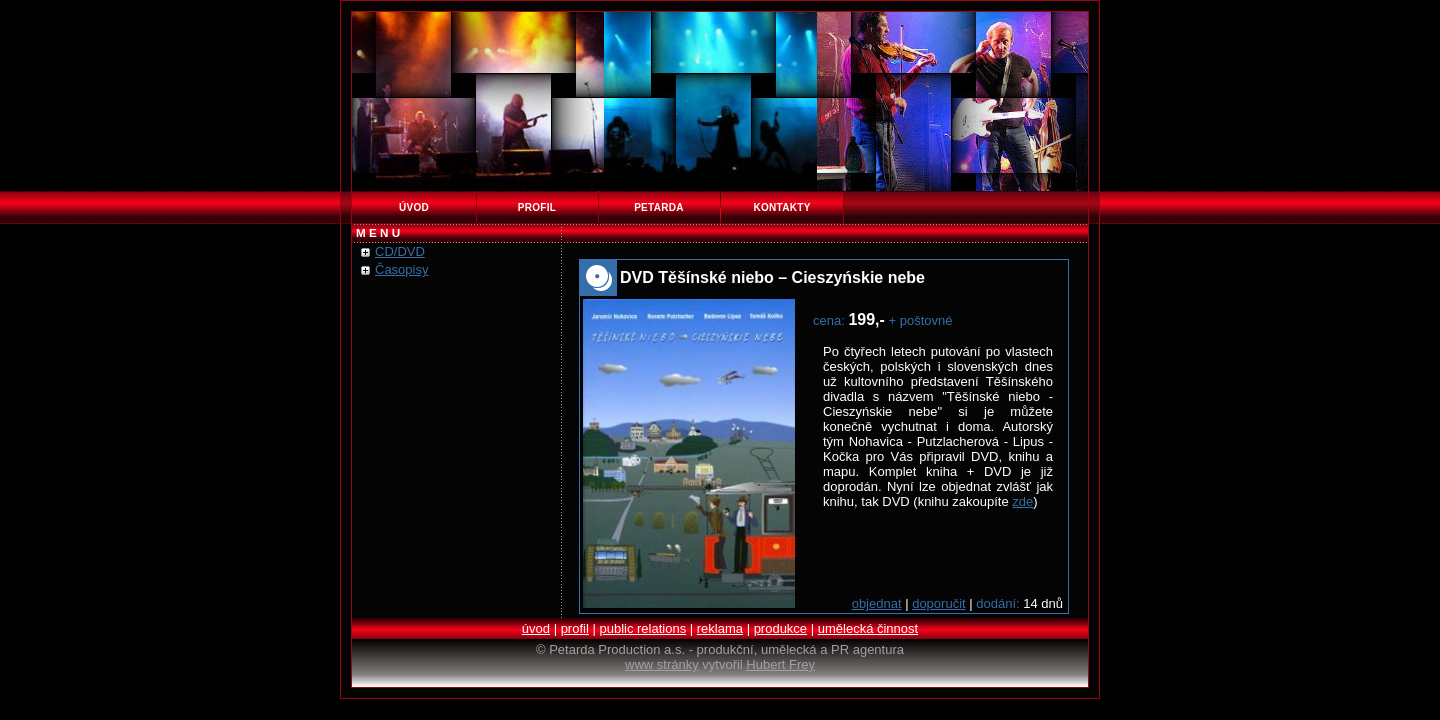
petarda (659, 207)
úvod (414, 207)
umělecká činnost (868, 628)
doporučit (938, 603)
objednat (877, 603)
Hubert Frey (780, 664)
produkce (780, 628)
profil (537, 207)
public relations (642, 628)
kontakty (781, 207)
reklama (720, 628)
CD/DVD (400, 251)
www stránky (662, 664)
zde (1022, 501)
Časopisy (401, 269)
